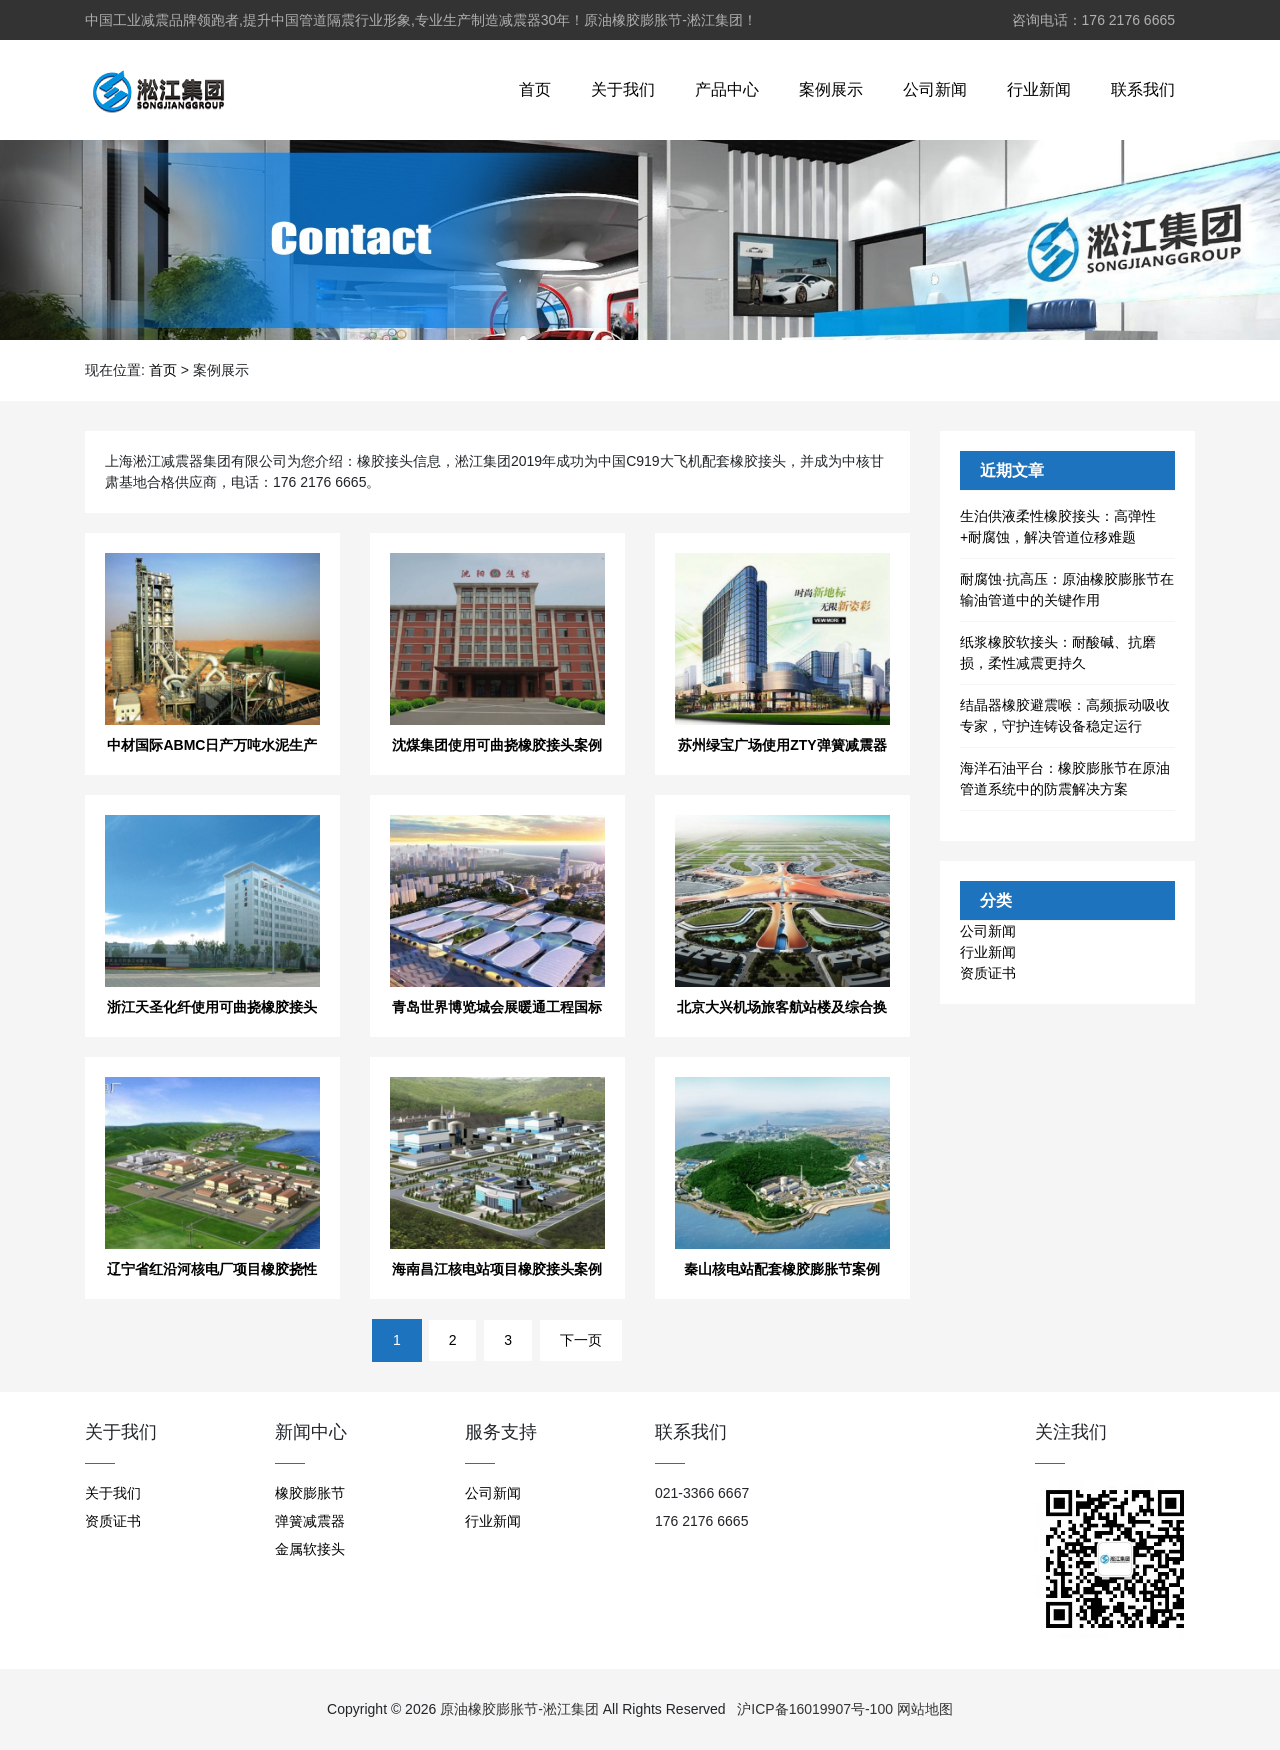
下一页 (581, 1340)
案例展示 (831, 89)
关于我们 (623, 89)
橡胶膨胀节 (310, 1493)
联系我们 (1143, 89)
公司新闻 (935, 89)
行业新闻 (1039, 89)
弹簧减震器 (310, 1521)
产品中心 (727, 89)
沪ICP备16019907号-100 (815, 1709)
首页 (535, 89)
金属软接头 (310, 1549)
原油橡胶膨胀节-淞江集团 (519, 1709)
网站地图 (925, 1709)
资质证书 (988, 973)
